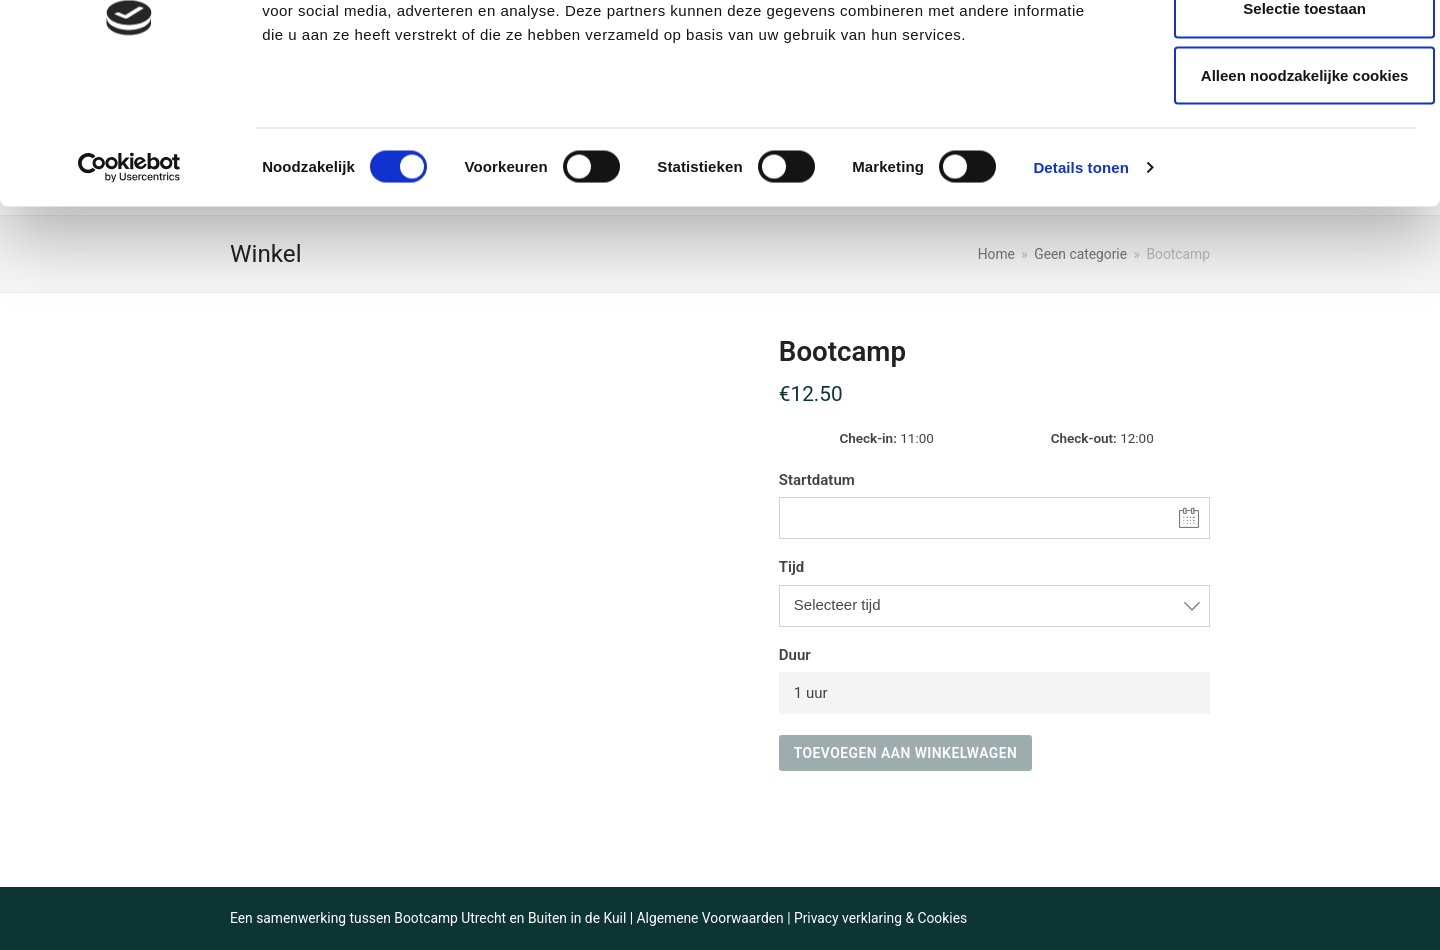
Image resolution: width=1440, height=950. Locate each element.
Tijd (791, 567)
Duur (795, 655)
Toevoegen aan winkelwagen (906, 753)
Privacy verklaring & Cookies (880, 918)
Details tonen (1080, 277)
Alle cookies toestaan (1272, 52)
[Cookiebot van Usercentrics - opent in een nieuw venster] (129, 278)
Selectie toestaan (1273, 118)
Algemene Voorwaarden (710, 918)
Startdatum (817, 480)
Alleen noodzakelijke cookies (1273, 185)
